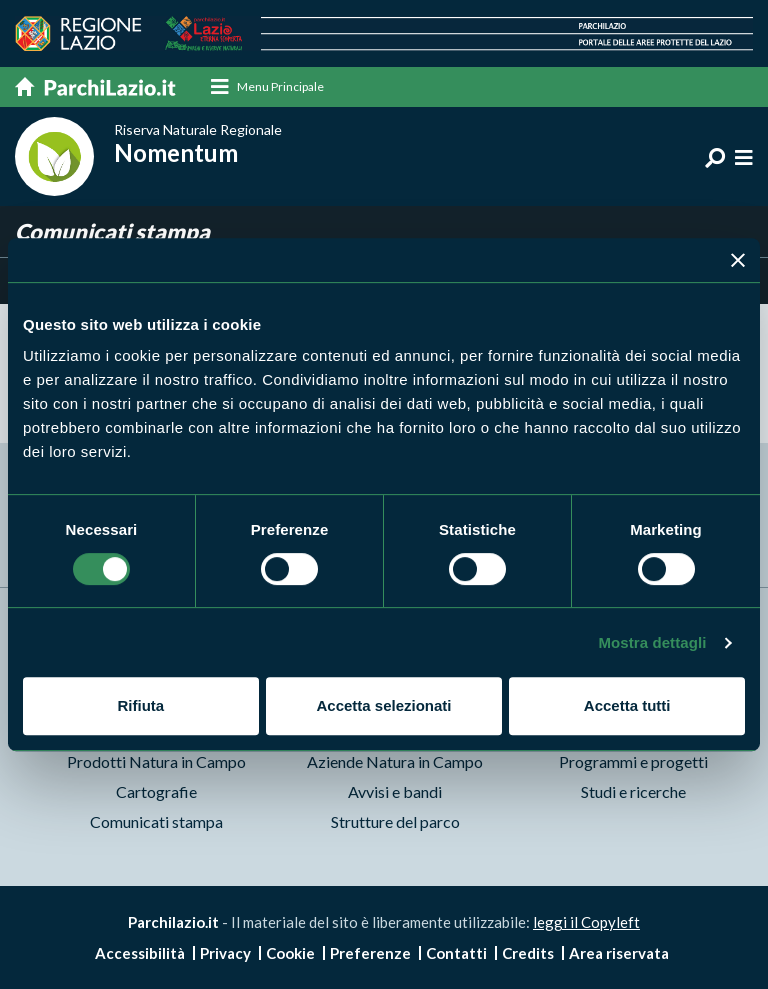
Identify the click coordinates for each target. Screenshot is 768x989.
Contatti (456, 953)
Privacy (225, 953)
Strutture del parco (395, 821)
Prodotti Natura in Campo (156, 761)
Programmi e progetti (633, 761)
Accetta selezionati (383, 705)
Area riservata (619, 953)
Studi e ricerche (633, 791)
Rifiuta (140, 705)
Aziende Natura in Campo (395, 761)
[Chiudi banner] (738, 260)
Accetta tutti (627, 705)
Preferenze (370, 953)
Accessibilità (140, 953)
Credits (528, 953)
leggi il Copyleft (586, 922)
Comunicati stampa (156, 821)
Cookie (290, 953)
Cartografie (156, 791)
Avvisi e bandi (395, 791)
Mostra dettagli (652, 642)
